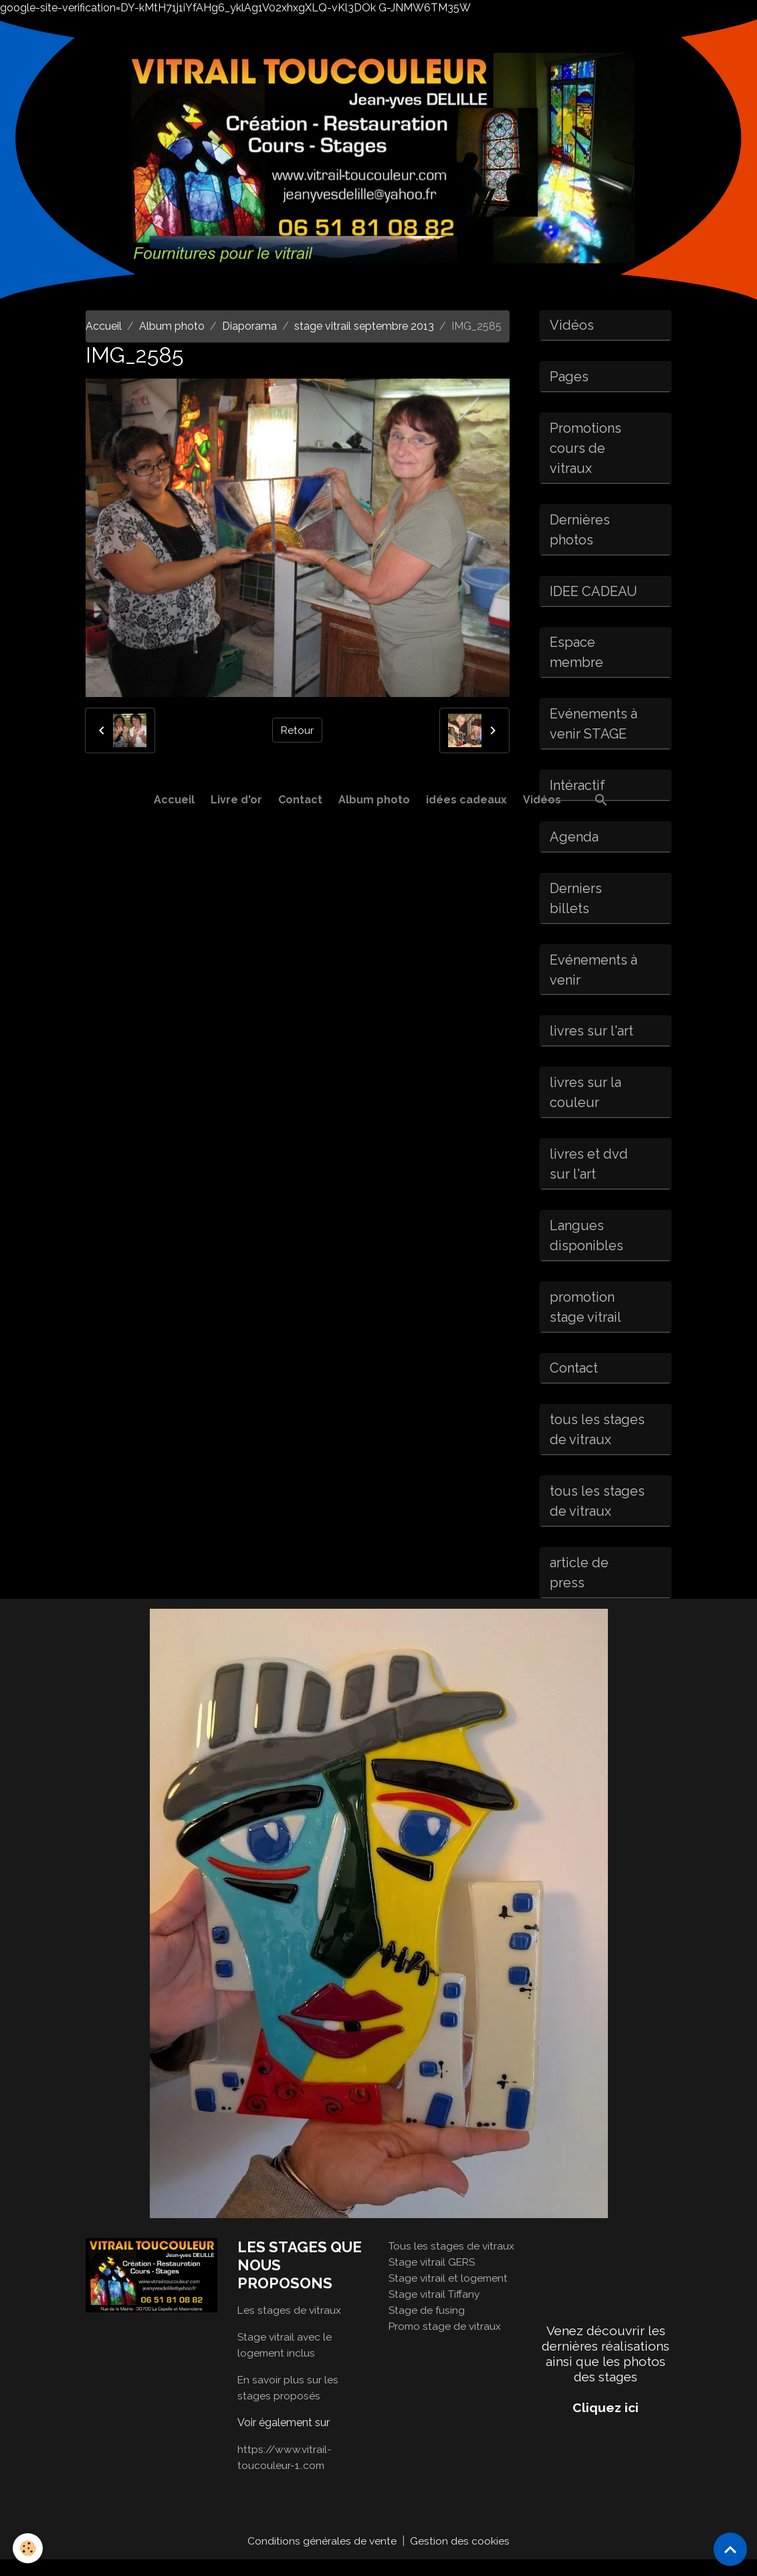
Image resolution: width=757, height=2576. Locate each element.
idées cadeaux (466, 799)
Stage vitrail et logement (449, 2294)
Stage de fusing (427, 2326)
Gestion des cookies (460, 2557)
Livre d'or (236, 799)
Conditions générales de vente (322, 2557)
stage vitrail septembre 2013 (364, 326)
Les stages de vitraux (289, 2326)
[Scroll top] (730, 2549)
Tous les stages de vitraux (452, 2262)
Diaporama (249, 326)
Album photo (374, 799)
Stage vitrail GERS (433, 2278)
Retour (297, 730)
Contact (300, 799)
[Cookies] (28, 2548)
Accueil (174, 799)
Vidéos (542, 799)
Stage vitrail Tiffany (436, 2310)
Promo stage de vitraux (446, 2342)
